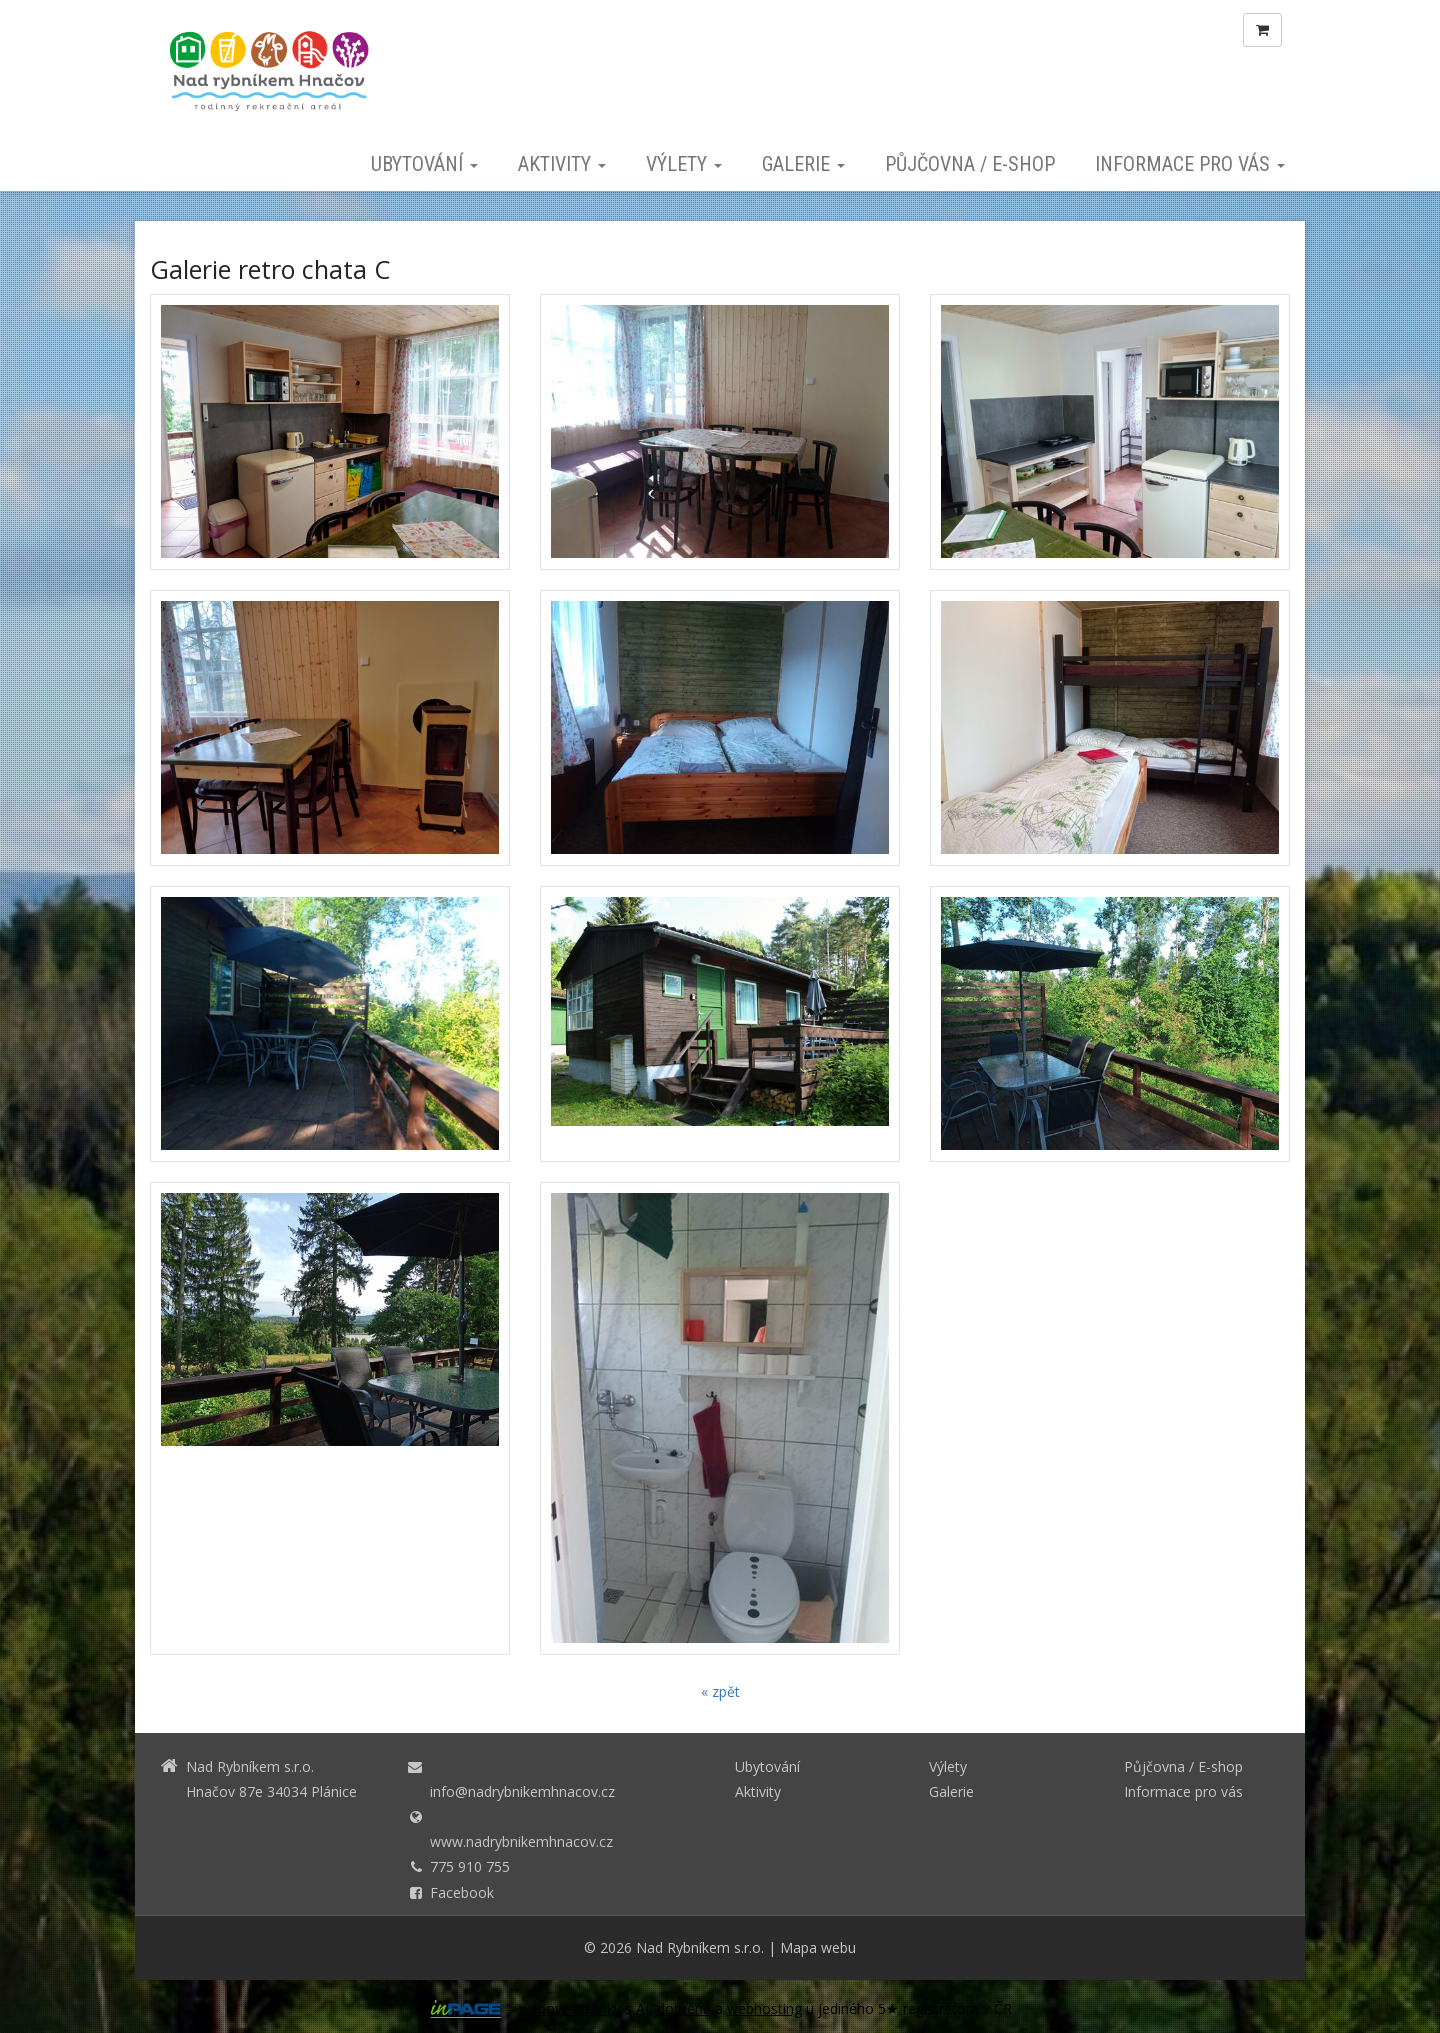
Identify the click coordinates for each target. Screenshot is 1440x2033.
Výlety (684, 164)
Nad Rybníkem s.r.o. (700, 1947)
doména (684, 2008)
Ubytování (424, 164)
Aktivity (562, 164)
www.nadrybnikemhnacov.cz (521, 1841)
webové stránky (570, 2008)
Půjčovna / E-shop (970, 164)
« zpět (720, 1691)
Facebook (462, 1892)
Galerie (803, 164)
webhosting (764, 2008)
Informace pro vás (1190, 164)
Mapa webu (818, 1947)
